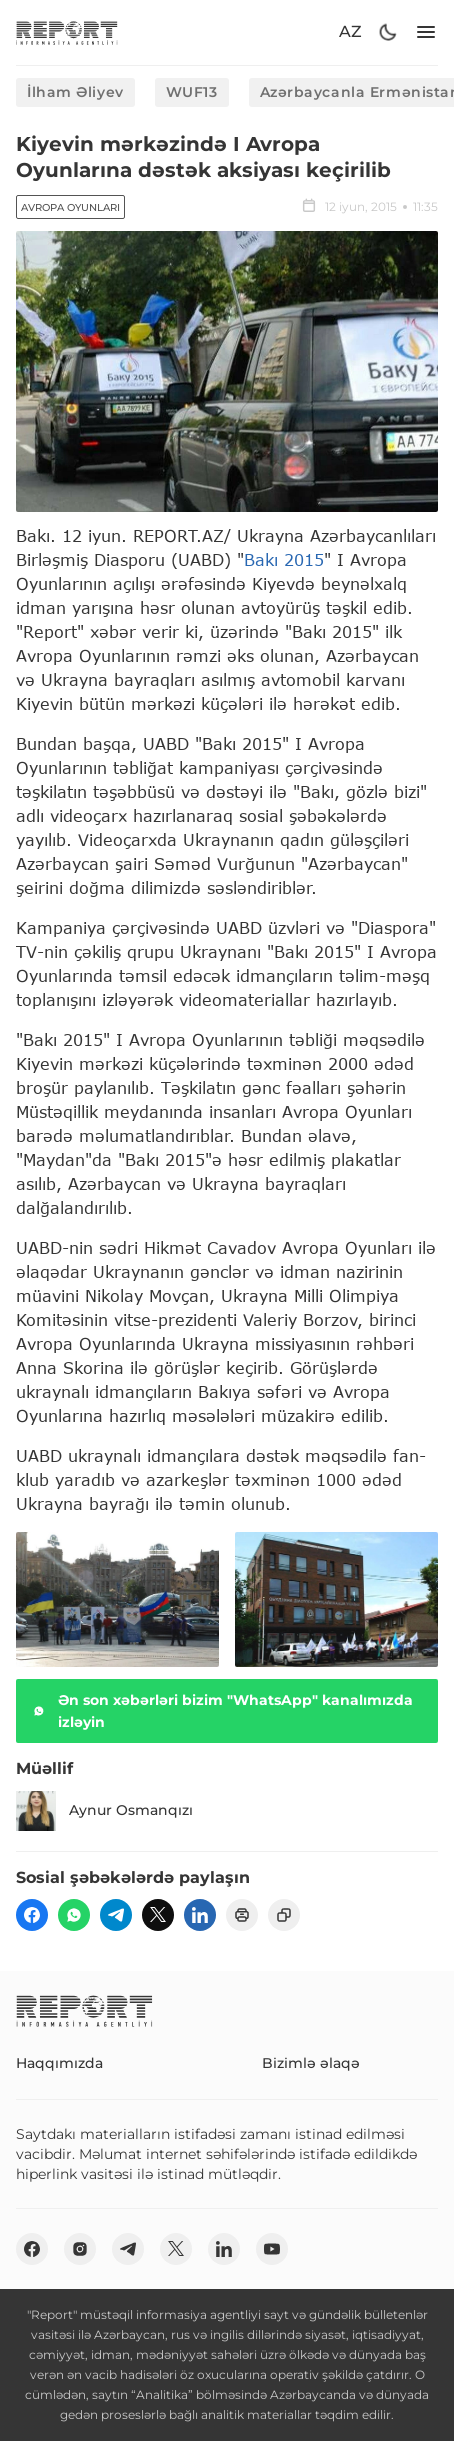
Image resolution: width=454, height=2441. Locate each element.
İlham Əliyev (75, 92)
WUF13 (192, 92)
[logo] (67, 32)
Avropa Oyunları (70, 207)
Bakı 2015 (284, 559)
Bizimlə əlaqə (311, 2063)
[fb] (32, 1915)
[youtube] (272, 2249)
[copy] (284, 1915)
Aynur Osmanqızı (104, 1811)
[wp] (74, 1915)
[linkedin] (200, 1915)
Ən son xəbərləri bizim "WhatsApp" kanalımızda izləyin (220, 1711)
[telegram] (116, 1915)
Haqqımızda (59, 2063)
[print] (242, 1915)
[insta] (80, 2249)
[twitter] (158, 1915)
